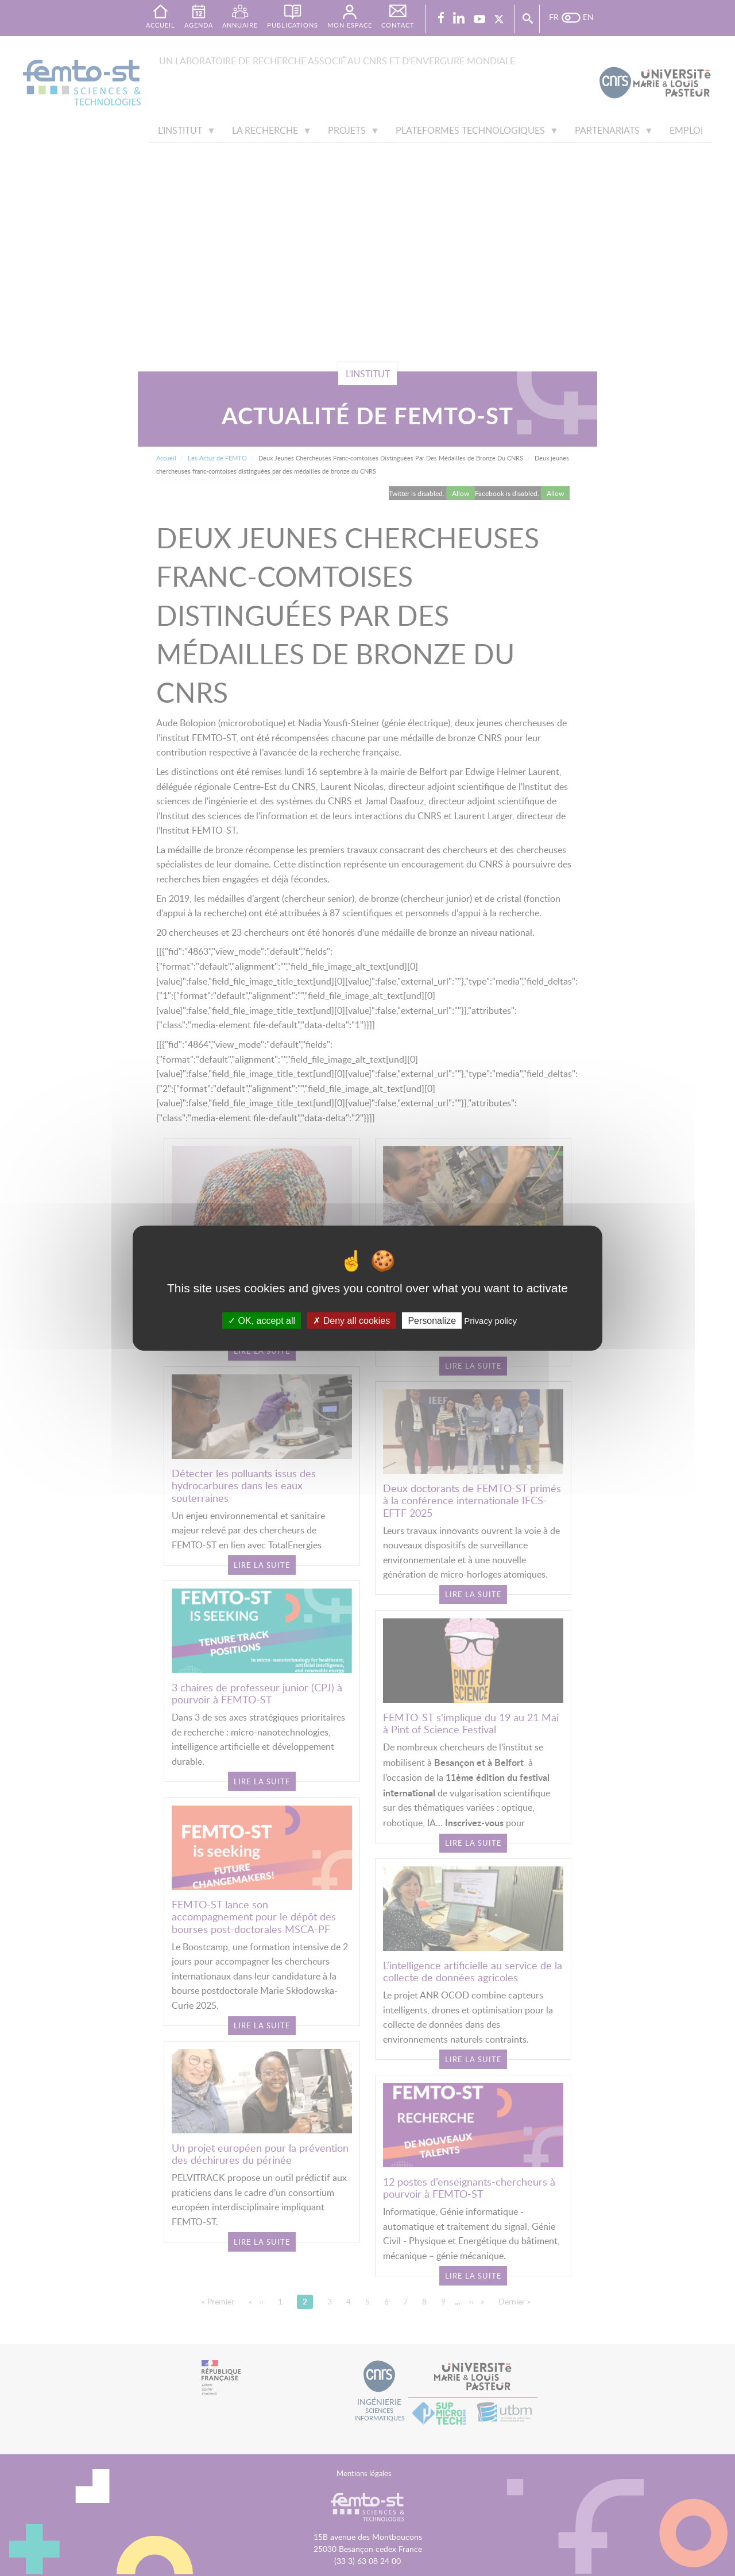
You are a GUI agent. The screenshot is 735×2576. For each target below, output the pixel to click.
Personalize (432, 1321)
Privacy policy (490, 1321)
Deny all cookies (351, 1321)
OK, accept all (261, 1321)
